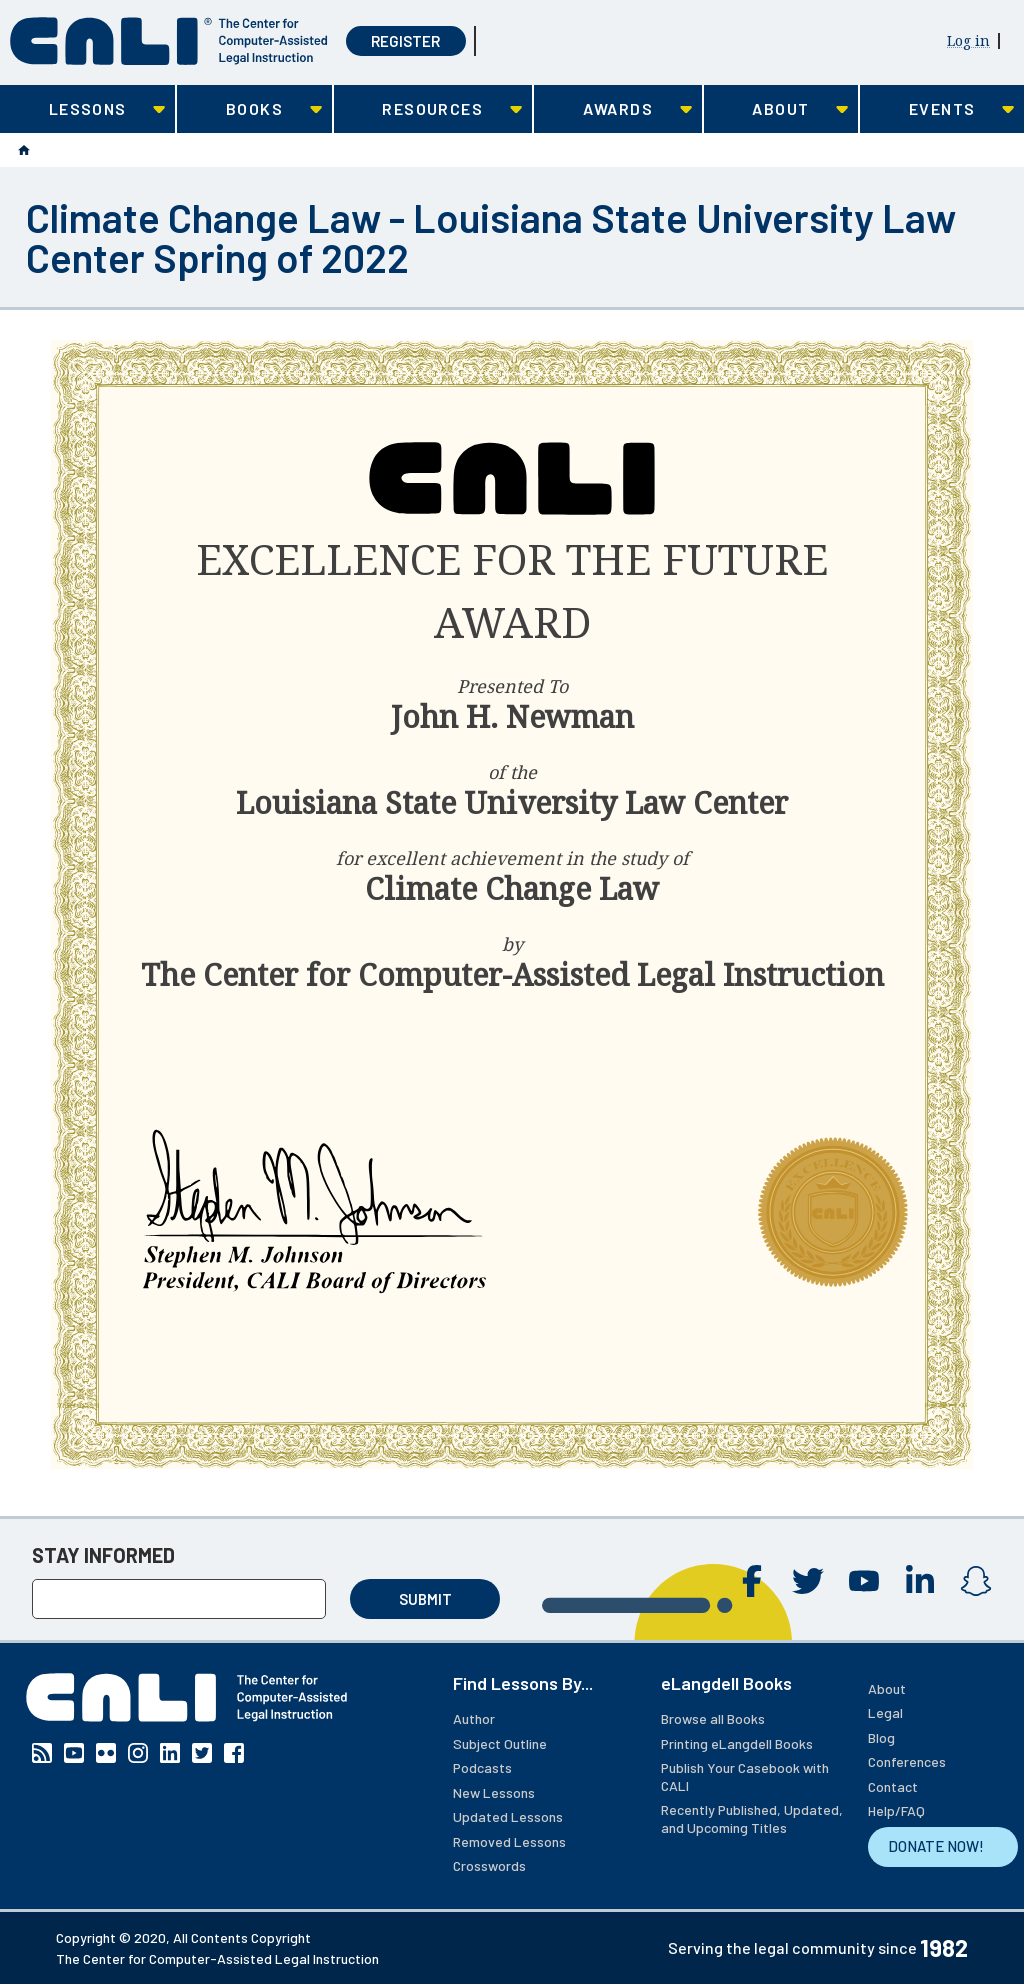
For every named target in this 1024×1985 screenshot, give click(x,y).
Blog (881, 1737)
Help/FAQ (896, 1810)
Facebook (752, 1581)
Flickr (106, 1753)
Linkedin (920, 1581)
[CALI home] (169, 41)
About (887, 1688)
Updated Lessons (508, 1816)
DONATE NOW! (936, 1846)
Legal (885, 1712)
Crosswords (489, 1865)
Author (474, 1718)
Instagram (976, 1581)
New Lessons (494, 1792)
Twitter (808, 1581)
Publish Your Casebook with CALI (745, 1776)
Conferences (907, 1761)
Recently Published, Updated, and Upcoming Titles (752, 1818)
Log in (968, 40)
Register (405, 41)
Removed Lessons (509, 1841)
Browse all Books (713, 1718)
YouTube (864, 1581)
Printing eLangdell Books (737, 1743)
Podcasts (482, 1767)
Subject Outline (500, 1743)
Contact (893, 1786)
